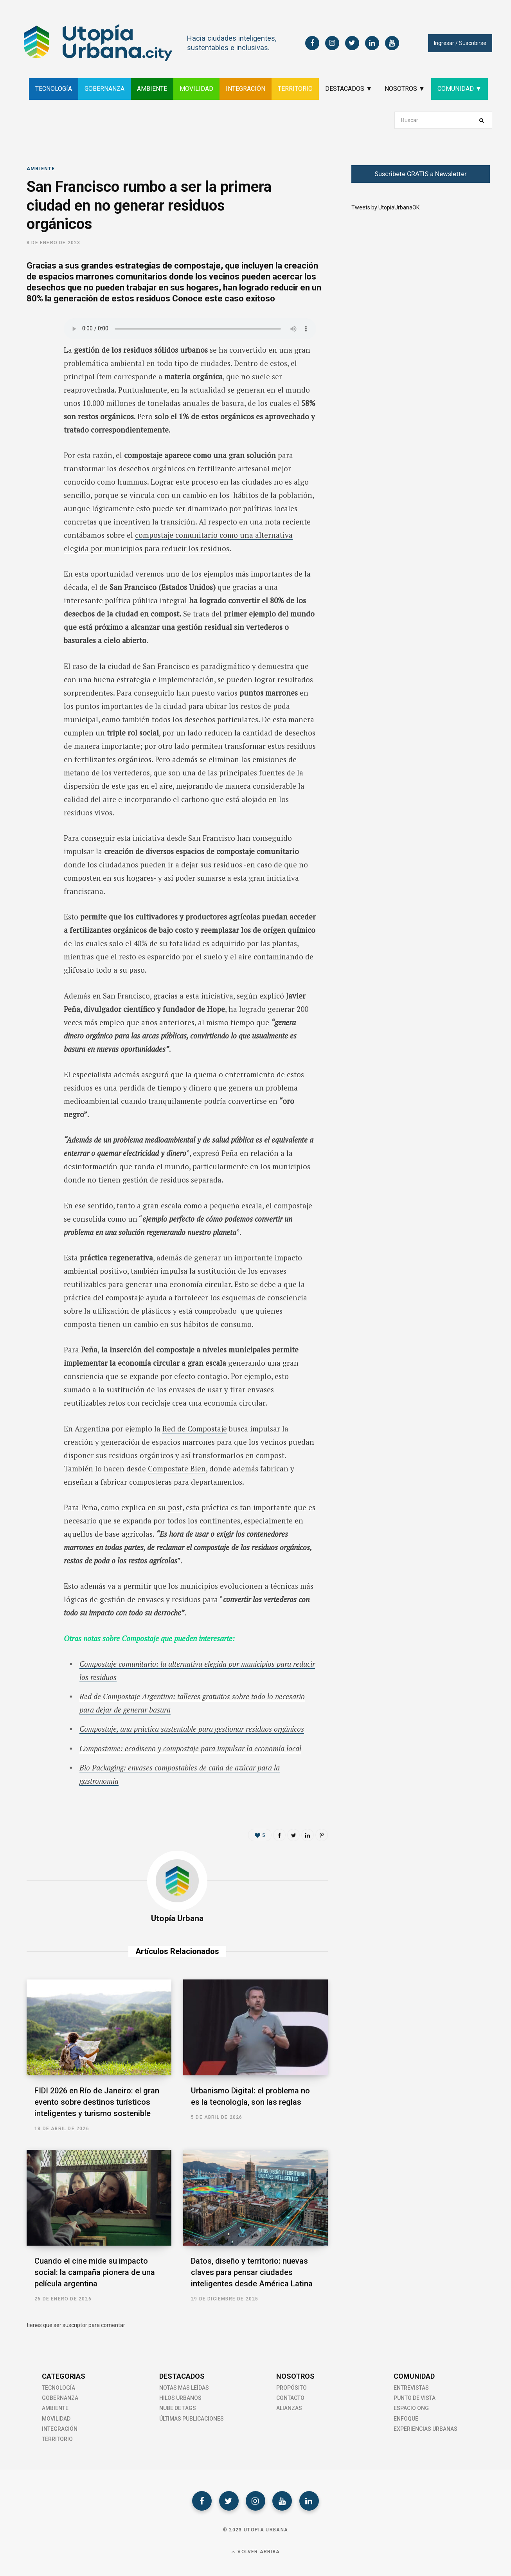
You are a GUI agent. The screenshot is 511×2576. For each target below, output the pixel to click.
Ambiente (41, 168)
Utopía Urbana (177, 1918)
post (175, 1507)
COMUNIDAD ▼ (459, 88)
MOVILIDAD (196, 88)
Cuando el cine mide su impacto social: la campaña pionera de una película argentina (94, 2272)
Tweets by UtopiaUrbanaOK (385, 207)
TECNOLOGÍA (53, 88)
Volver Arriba (255, 2552)
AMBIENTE (152, 88)
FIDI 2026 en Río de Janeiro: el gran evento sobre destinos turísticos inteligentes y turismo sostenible (96, 2102)
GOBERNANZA (104, 88)
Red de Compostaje (194, 1428)
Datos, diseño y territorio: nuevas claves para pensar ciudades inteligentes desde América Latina (252, 2272)
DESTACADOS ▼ (348, 88)
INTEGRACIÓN (245, 88)
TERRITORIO (295, 88)
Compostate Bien (177, 1468)
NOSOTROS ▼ (405, 88)
